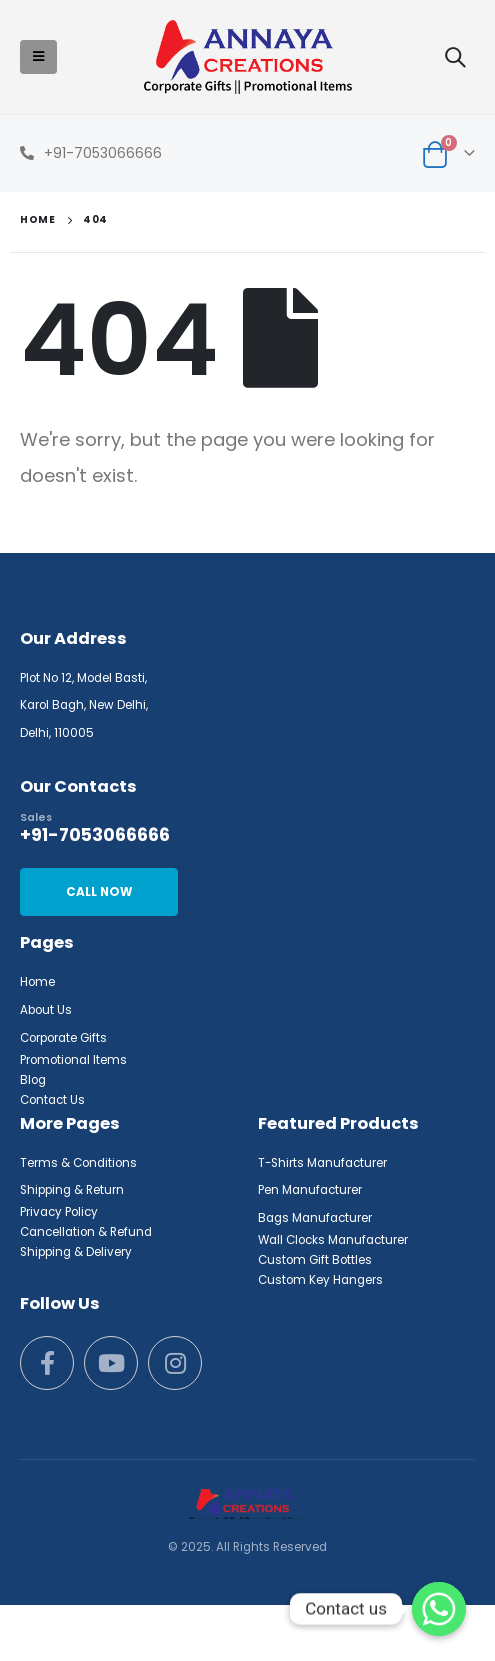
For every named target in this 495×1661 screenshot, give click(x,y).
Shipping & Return (72, 1190)
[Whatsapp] (439, 1609)
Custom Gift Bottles (315, 1260)
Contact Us (52, 1100)
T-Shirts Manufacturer (322, 1163)
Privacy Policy (59, 1212)
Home (37, 982)
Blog (33, 1080)
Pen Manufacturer (310, 1190)
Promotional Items (73, 1060)
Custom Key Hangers (320, 1280)
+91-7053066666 (103, 153)
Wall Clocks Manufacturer (333, 1240)
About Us (46, 1010)
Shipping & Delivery (76, 1252)
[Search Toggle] (455, 57)
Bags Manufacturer (315, 1218)
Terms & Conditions (78, 1163)
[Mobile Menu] (38, 57)
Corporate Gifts (63, 1038)
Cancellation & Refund (86, 1232)
